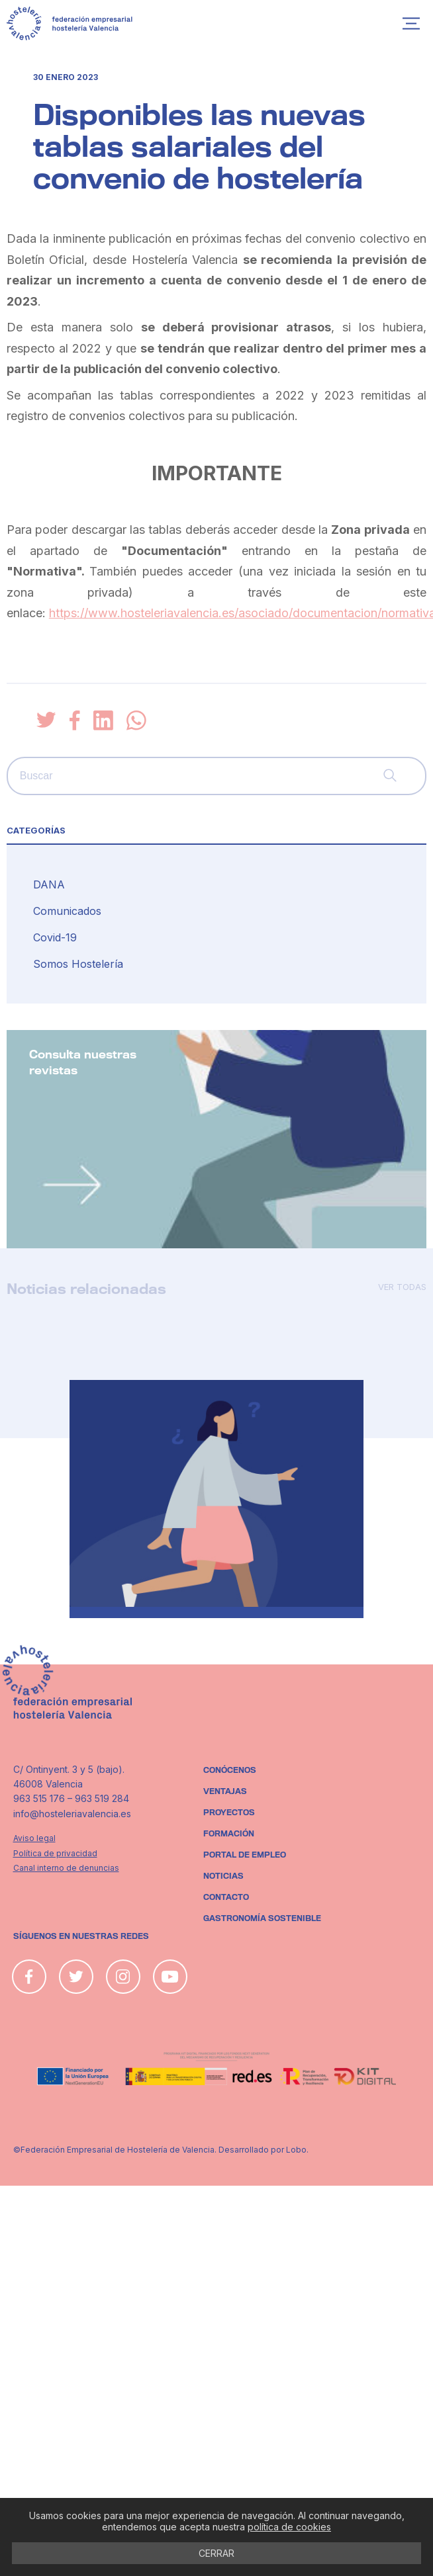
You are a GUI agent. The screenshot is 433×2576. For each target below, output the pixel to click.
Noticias (223, 1876)
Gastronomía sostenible (262, 1918)
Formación (228, 1833)
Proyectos (229, 1812)
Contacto (226, 1897)
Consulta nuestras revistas (82, 1063)
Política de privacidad (55, 1853)
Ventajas (225, 1791)
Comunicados (67, 911)
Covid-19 (55, 937)
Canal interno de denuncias (66, 1868)
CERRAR (216, 2553)
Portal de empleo (244, 1855)
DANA (49, 884)
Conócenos (229, 1770)
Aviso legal (34, 1838)
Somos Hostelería (78, 963)
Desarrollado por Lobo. (263, 2150)
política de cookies (289, 2526)
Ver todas (402, 1286)
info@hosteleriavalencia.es (72, 1813)
